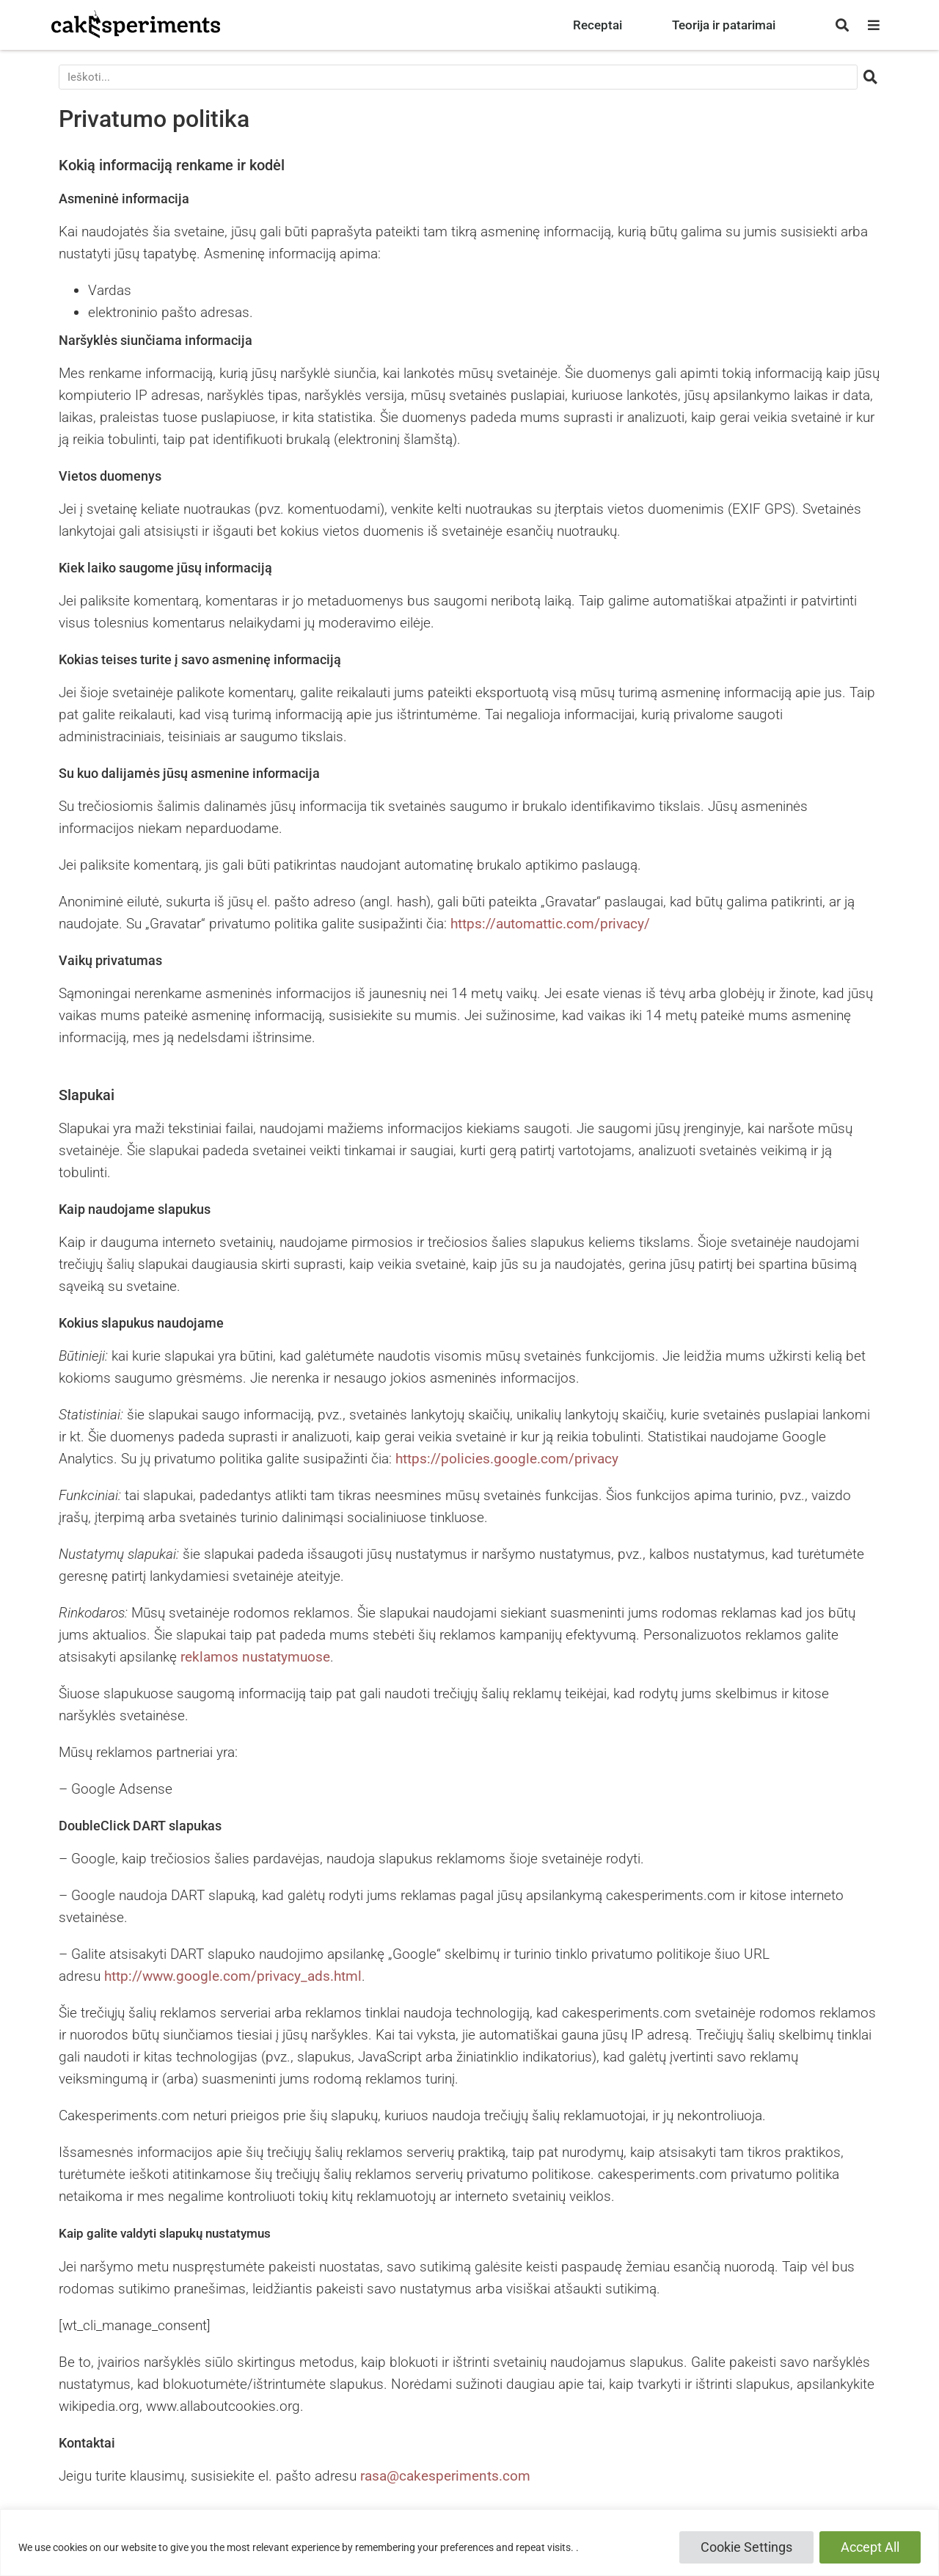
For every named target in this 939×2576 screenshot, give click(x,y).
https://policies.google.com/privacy (506, 1458)
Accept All (870, 2547)
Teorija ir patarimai (723, 25)
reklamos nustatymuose (255, 1656)
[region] (469, 2542)
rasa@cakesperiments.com (445, 2475)
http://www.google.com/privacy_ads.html (233, 1976)
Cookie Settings (746, 2547)
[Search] (871, 77)
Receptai (597, 25)
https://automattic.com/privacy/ (550, 923)
